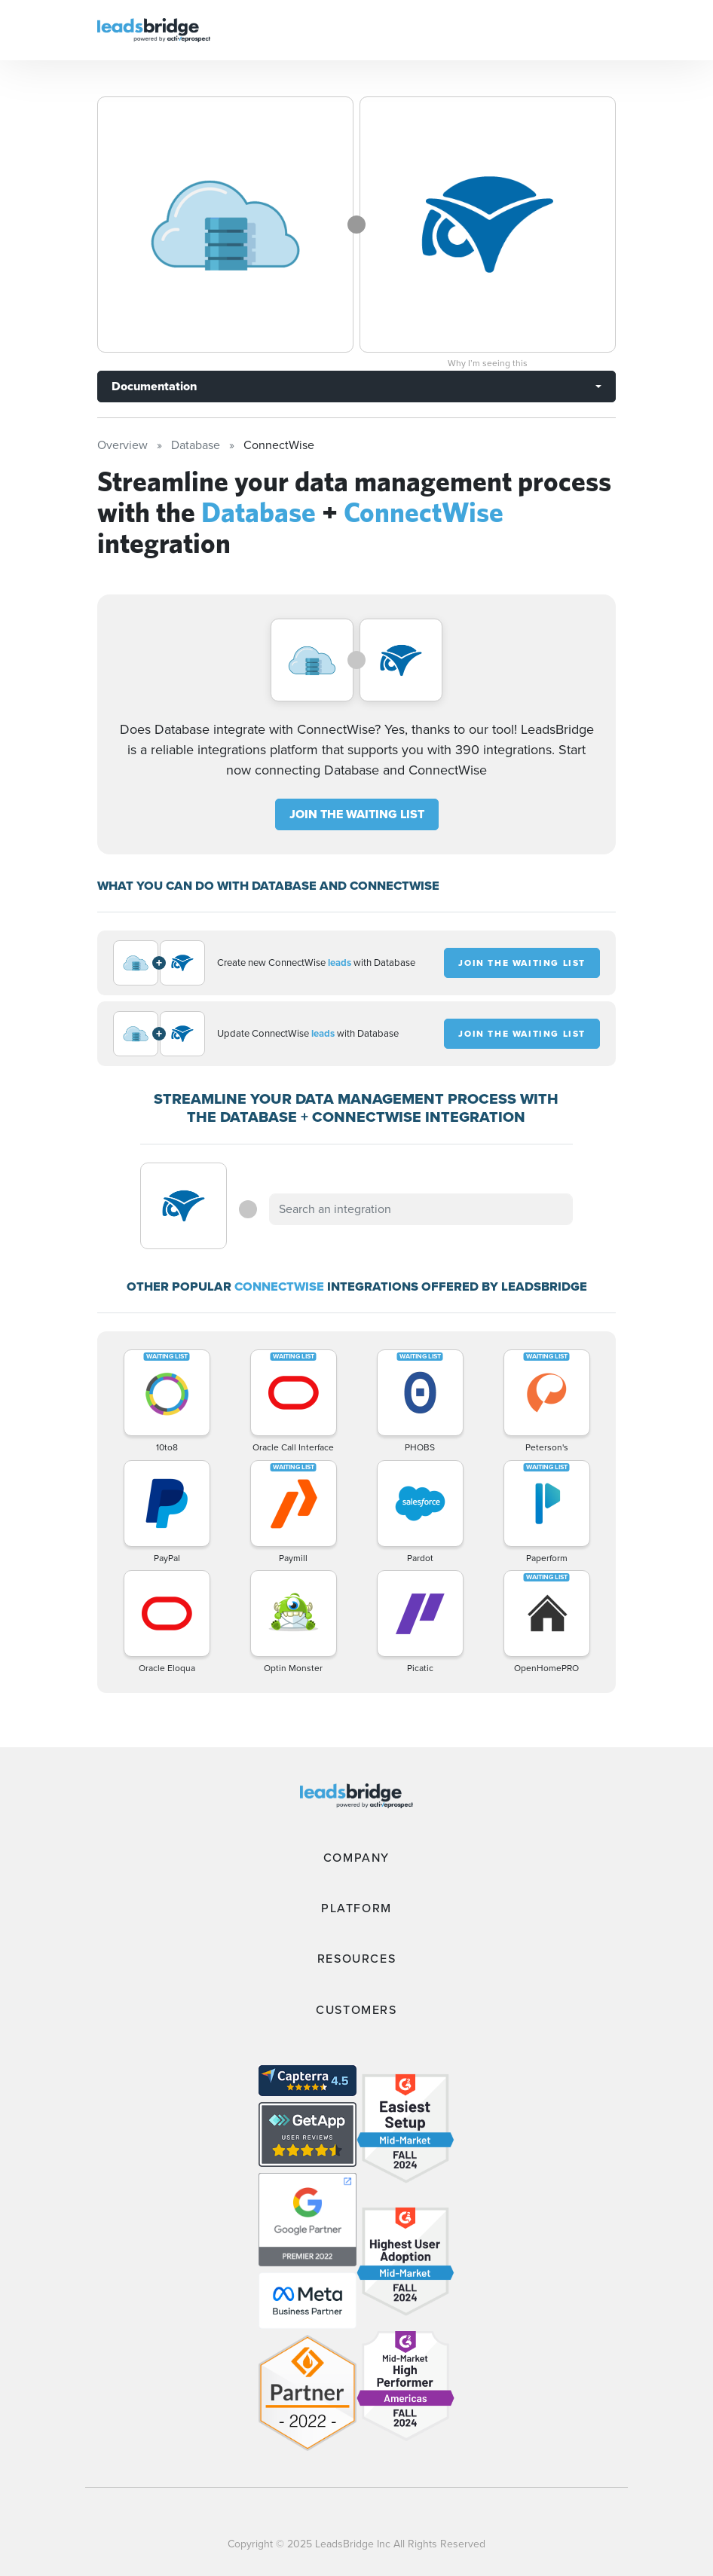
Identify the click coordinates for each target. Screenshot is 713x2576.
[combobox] (420, 1209)
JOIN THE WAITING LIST (356, 814)
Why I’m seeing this (488, 363)
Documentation (154, 386)
